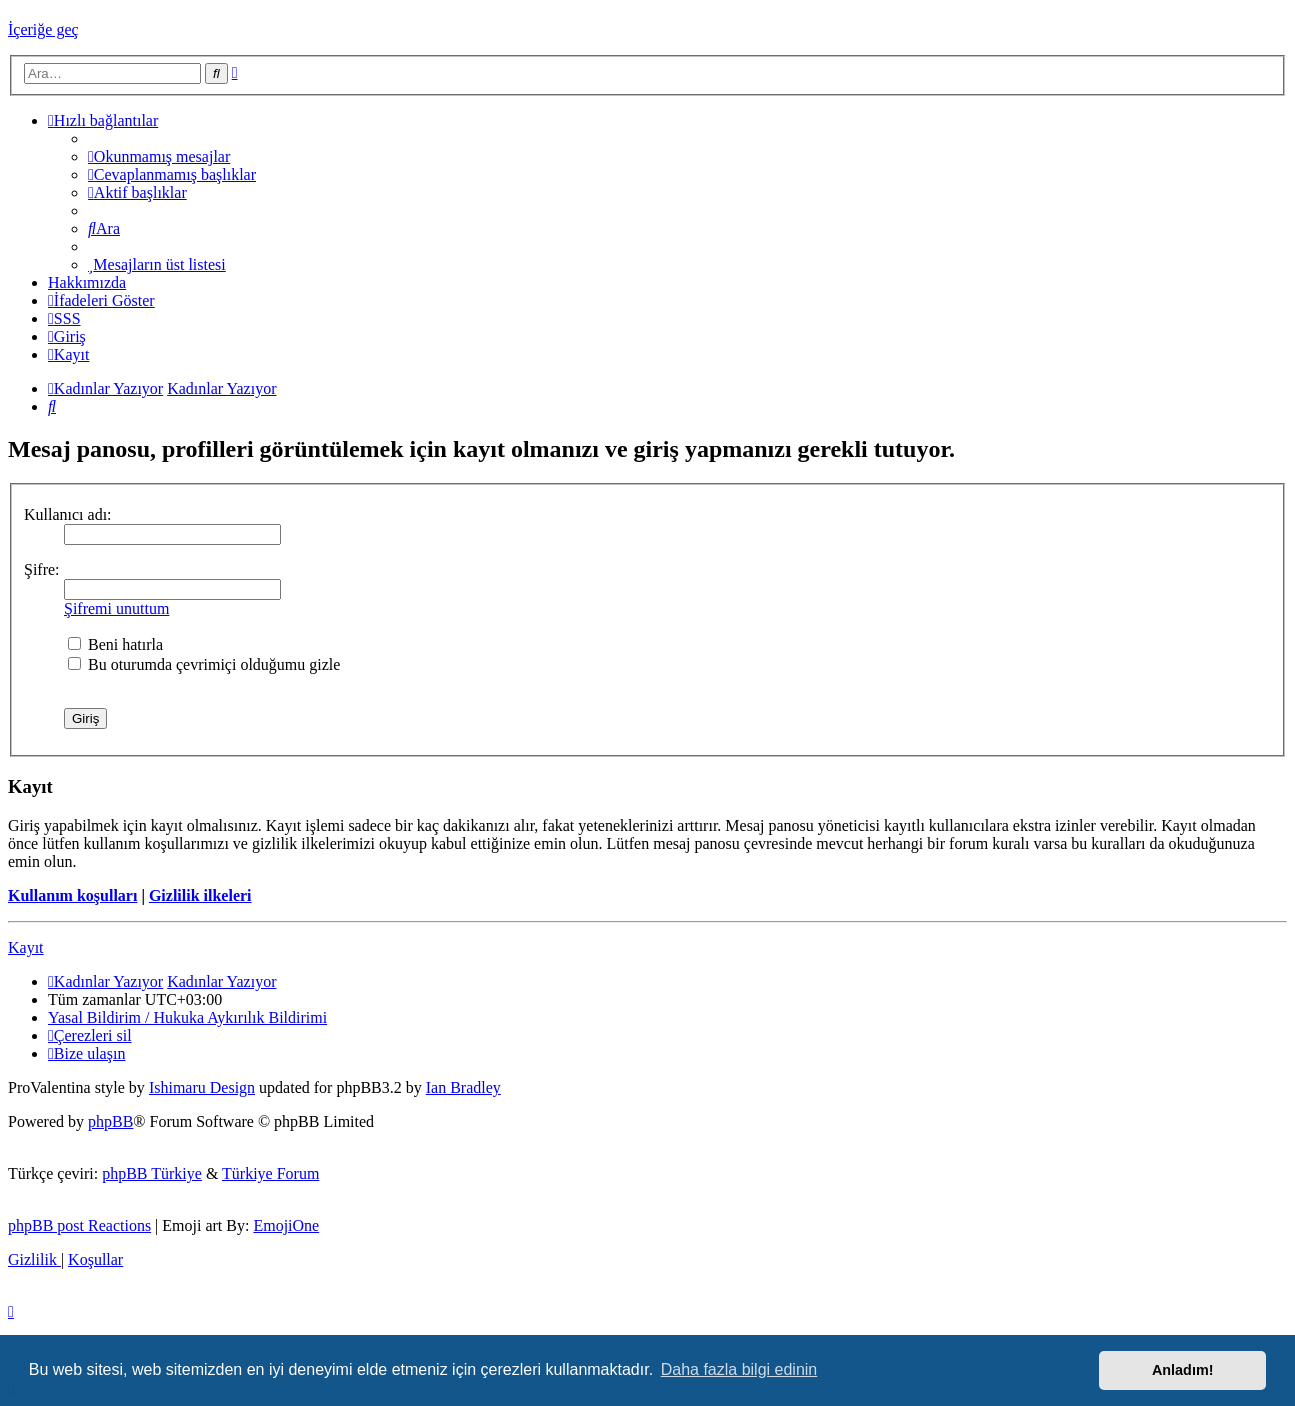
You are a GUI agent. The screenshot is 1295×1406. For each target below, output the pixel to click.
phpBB (110, 1121)
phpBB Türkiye (152, 1173)
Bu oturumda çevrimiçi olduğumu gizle (204, 664)
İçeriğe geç (43, 29)
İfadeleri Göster (101, 300)
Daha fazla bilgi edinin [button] (739, 1369)
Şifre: (42, 569)
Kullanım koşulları (72, 895)
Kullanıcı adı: (68, 514)
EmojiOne (286, 1225)
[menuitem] (159, 156)
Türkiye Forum (270, 1173)
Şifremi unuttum (116, 608)
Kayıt (26, 947)
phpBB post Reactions (79, 1225)
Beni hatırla (115, 644)
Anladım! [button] (1183, 1370)
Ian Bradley (463, 1087)
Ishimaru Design (202, 1087)
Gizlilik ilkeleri (200, 895)
